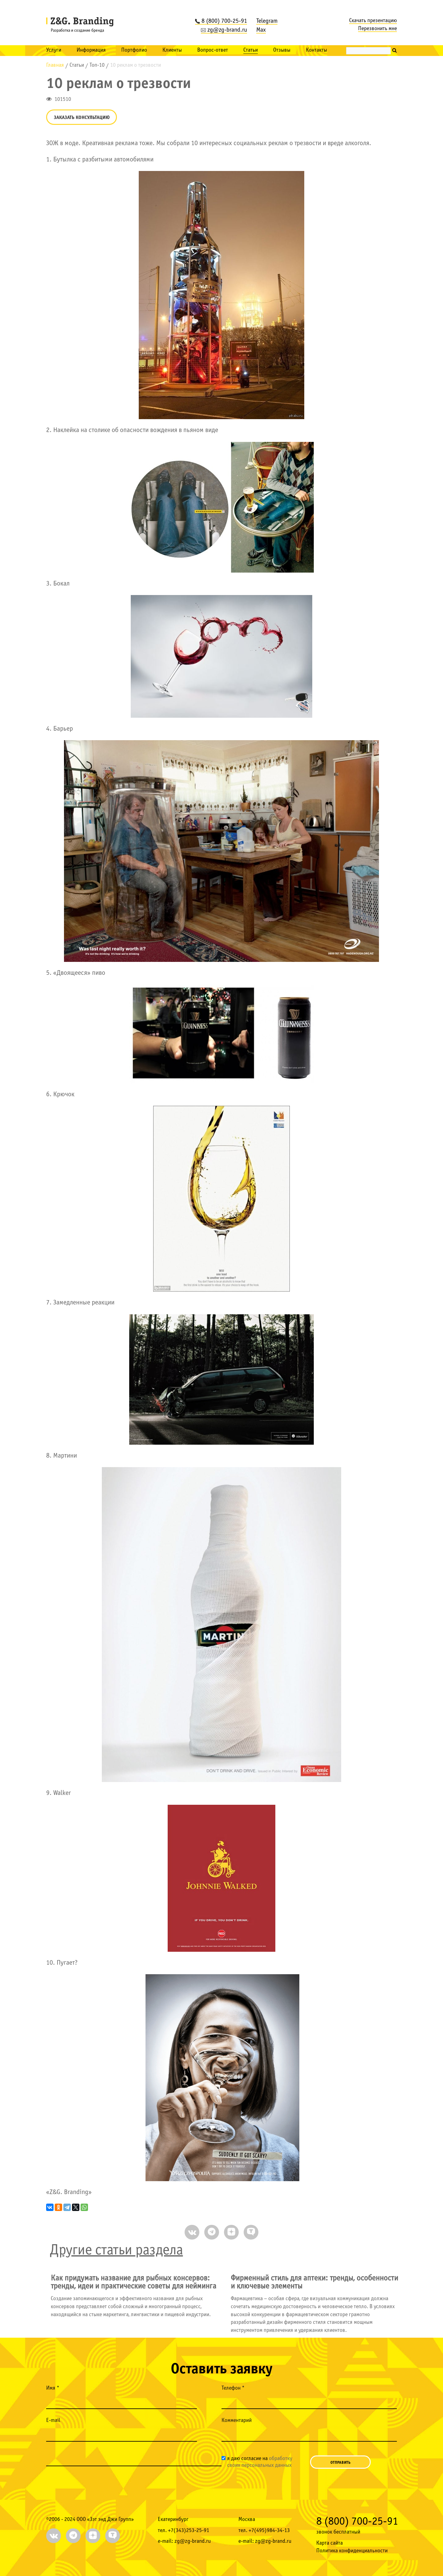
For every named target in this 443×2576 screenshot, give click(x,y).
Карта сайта (329, 2543)
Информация (91, 50)
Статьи (250, 50)
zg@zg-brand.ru (224, 30)
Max (261, 30)
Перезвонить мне (377, 28)
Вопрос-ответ (212, 50)
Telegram (266, 21)
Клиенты (172, 50)
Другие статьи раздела (116, 2250)
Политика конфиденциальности (352, 2551)
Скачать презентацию (373, 20)
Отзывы (281, 50)
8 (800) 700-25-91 (221, 21)
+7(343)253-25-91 (188, 2530)
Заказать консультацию (82, 117)
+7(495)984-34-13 (269, 2530)
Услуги (53, 50)
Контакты (316, 50)
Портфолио (134, 50)
